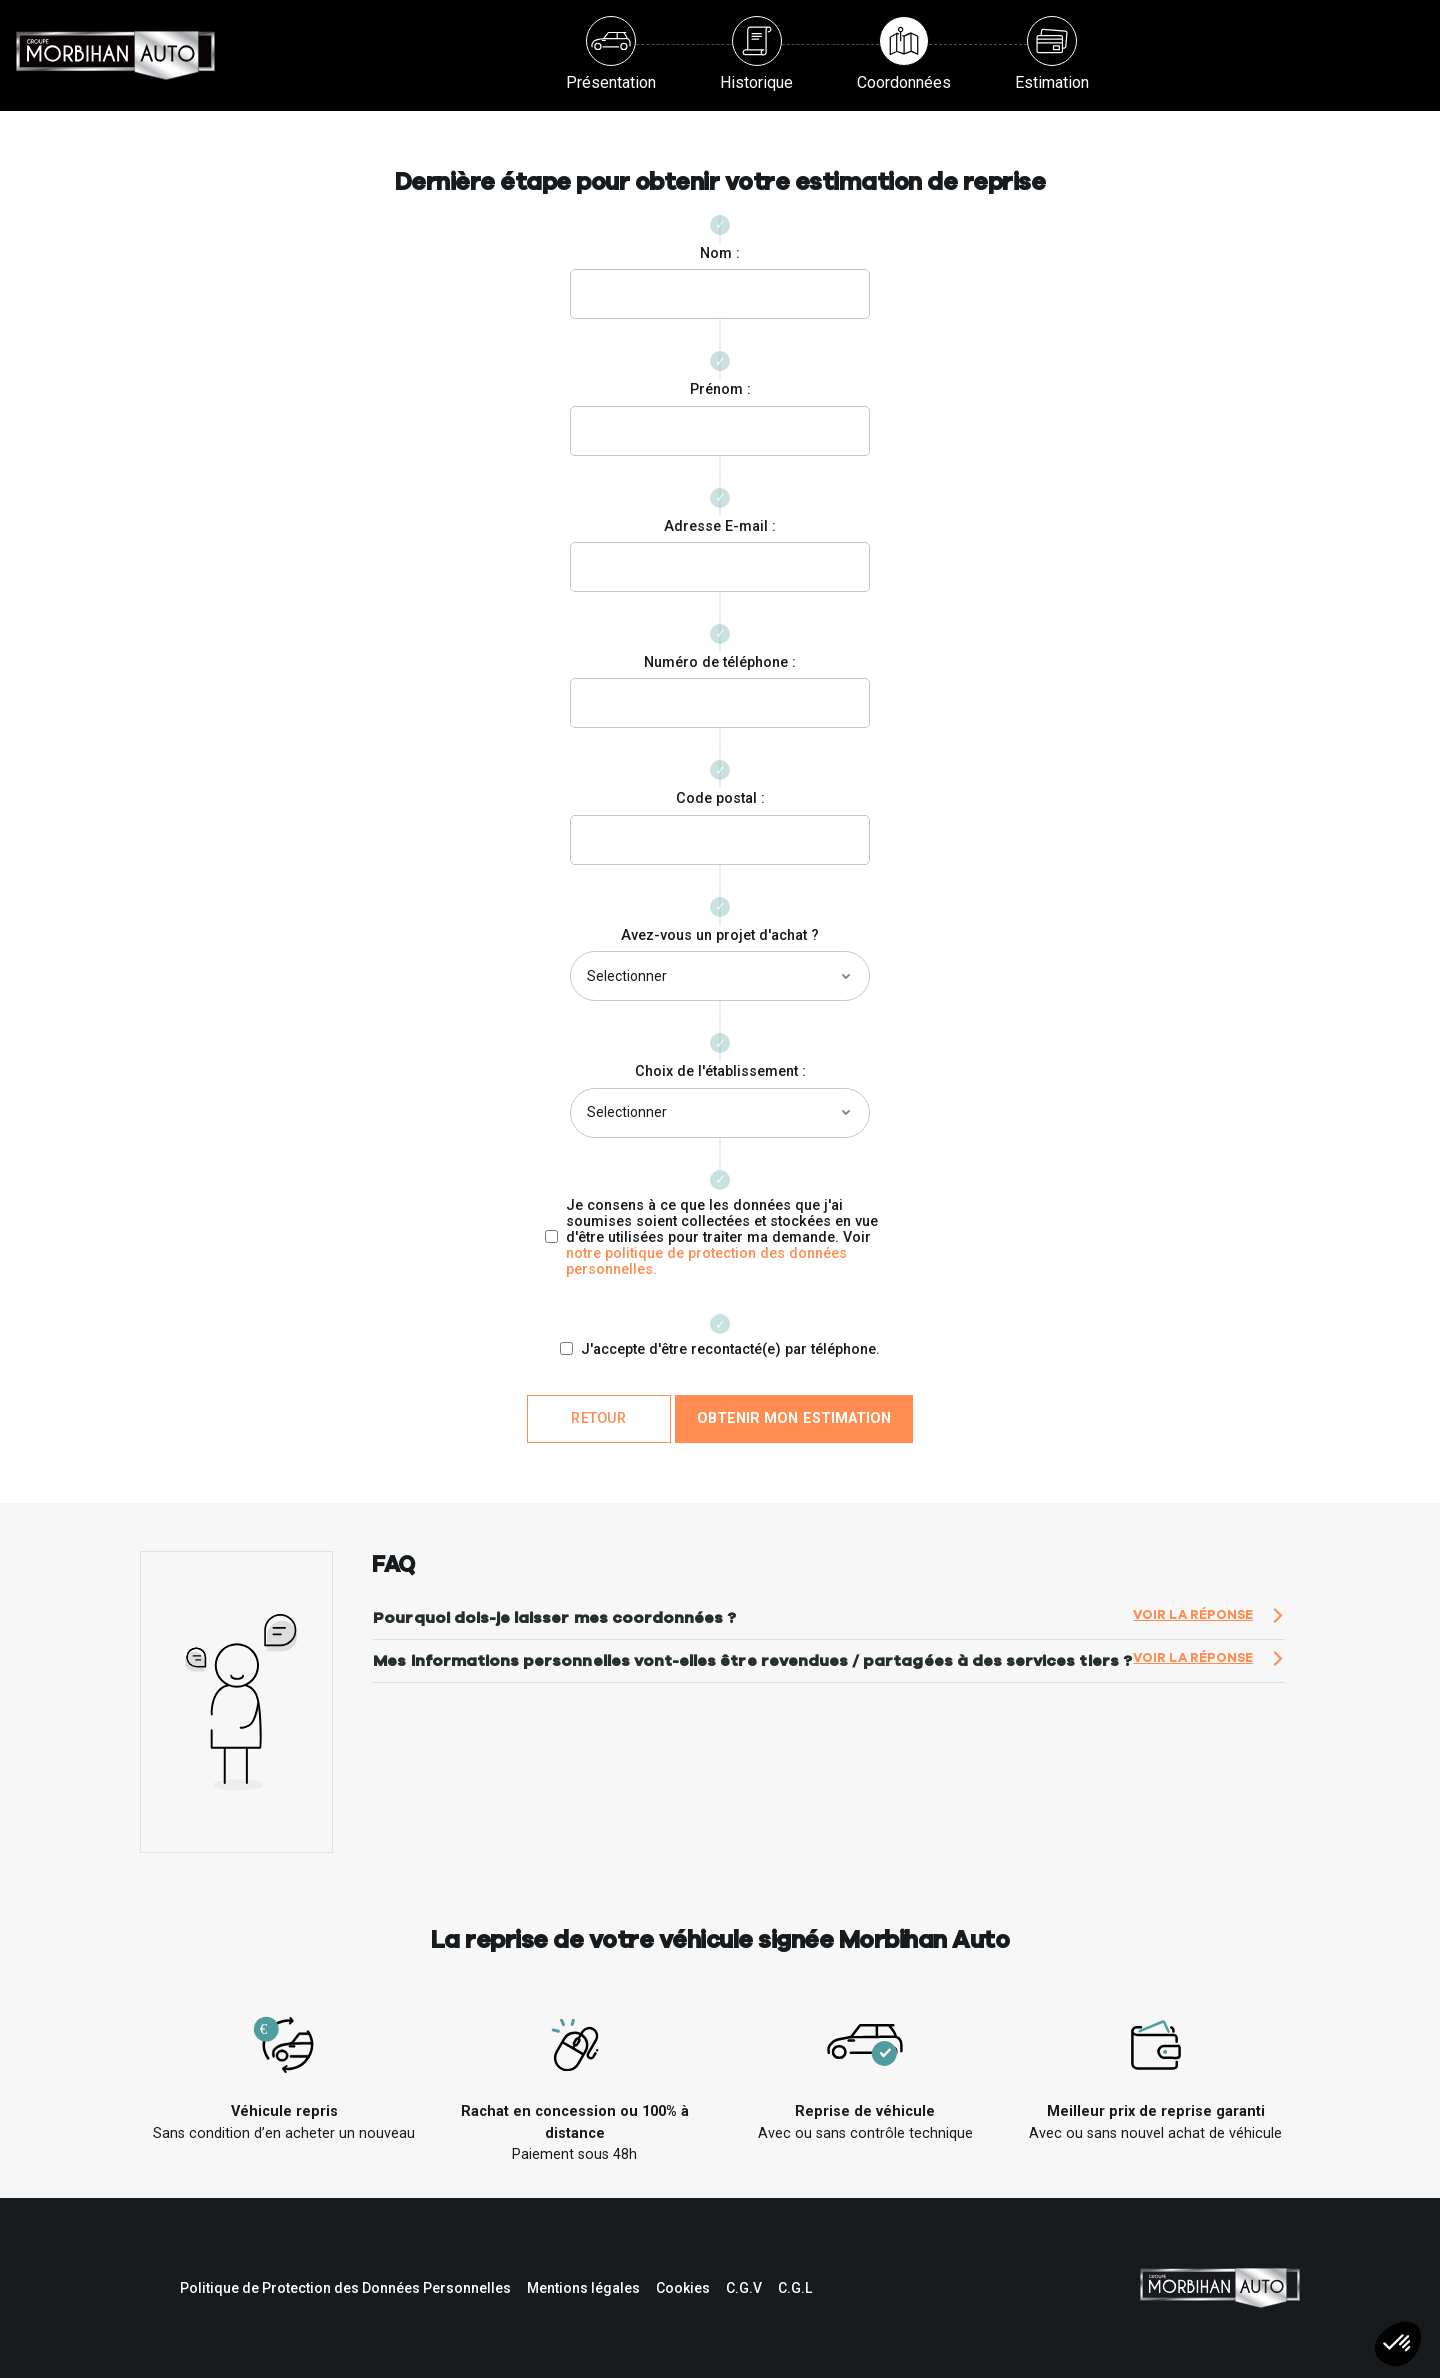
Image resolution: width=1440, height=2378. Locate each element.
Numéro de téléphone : (720, 662)
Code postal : (720, 798)
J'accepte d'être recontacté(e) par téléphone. (730, 1350)
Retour (598, 1418)
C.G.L (795, 2288)
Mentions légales (583, 2288)
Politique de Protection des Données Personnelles (345, 2288)
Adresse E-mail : (720, 526)
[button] (1398, 2344)
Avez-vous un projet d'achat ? (720, 935)
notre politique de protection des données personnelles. (706, 1261)
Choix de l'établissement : (720, 1071)
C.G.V (744, 2288)
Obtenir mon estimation (794, 1418)
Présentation (611, 54)
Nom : (720, 253)
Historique (756, 54)
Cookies (683, 2288)
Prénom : (720, 389)
